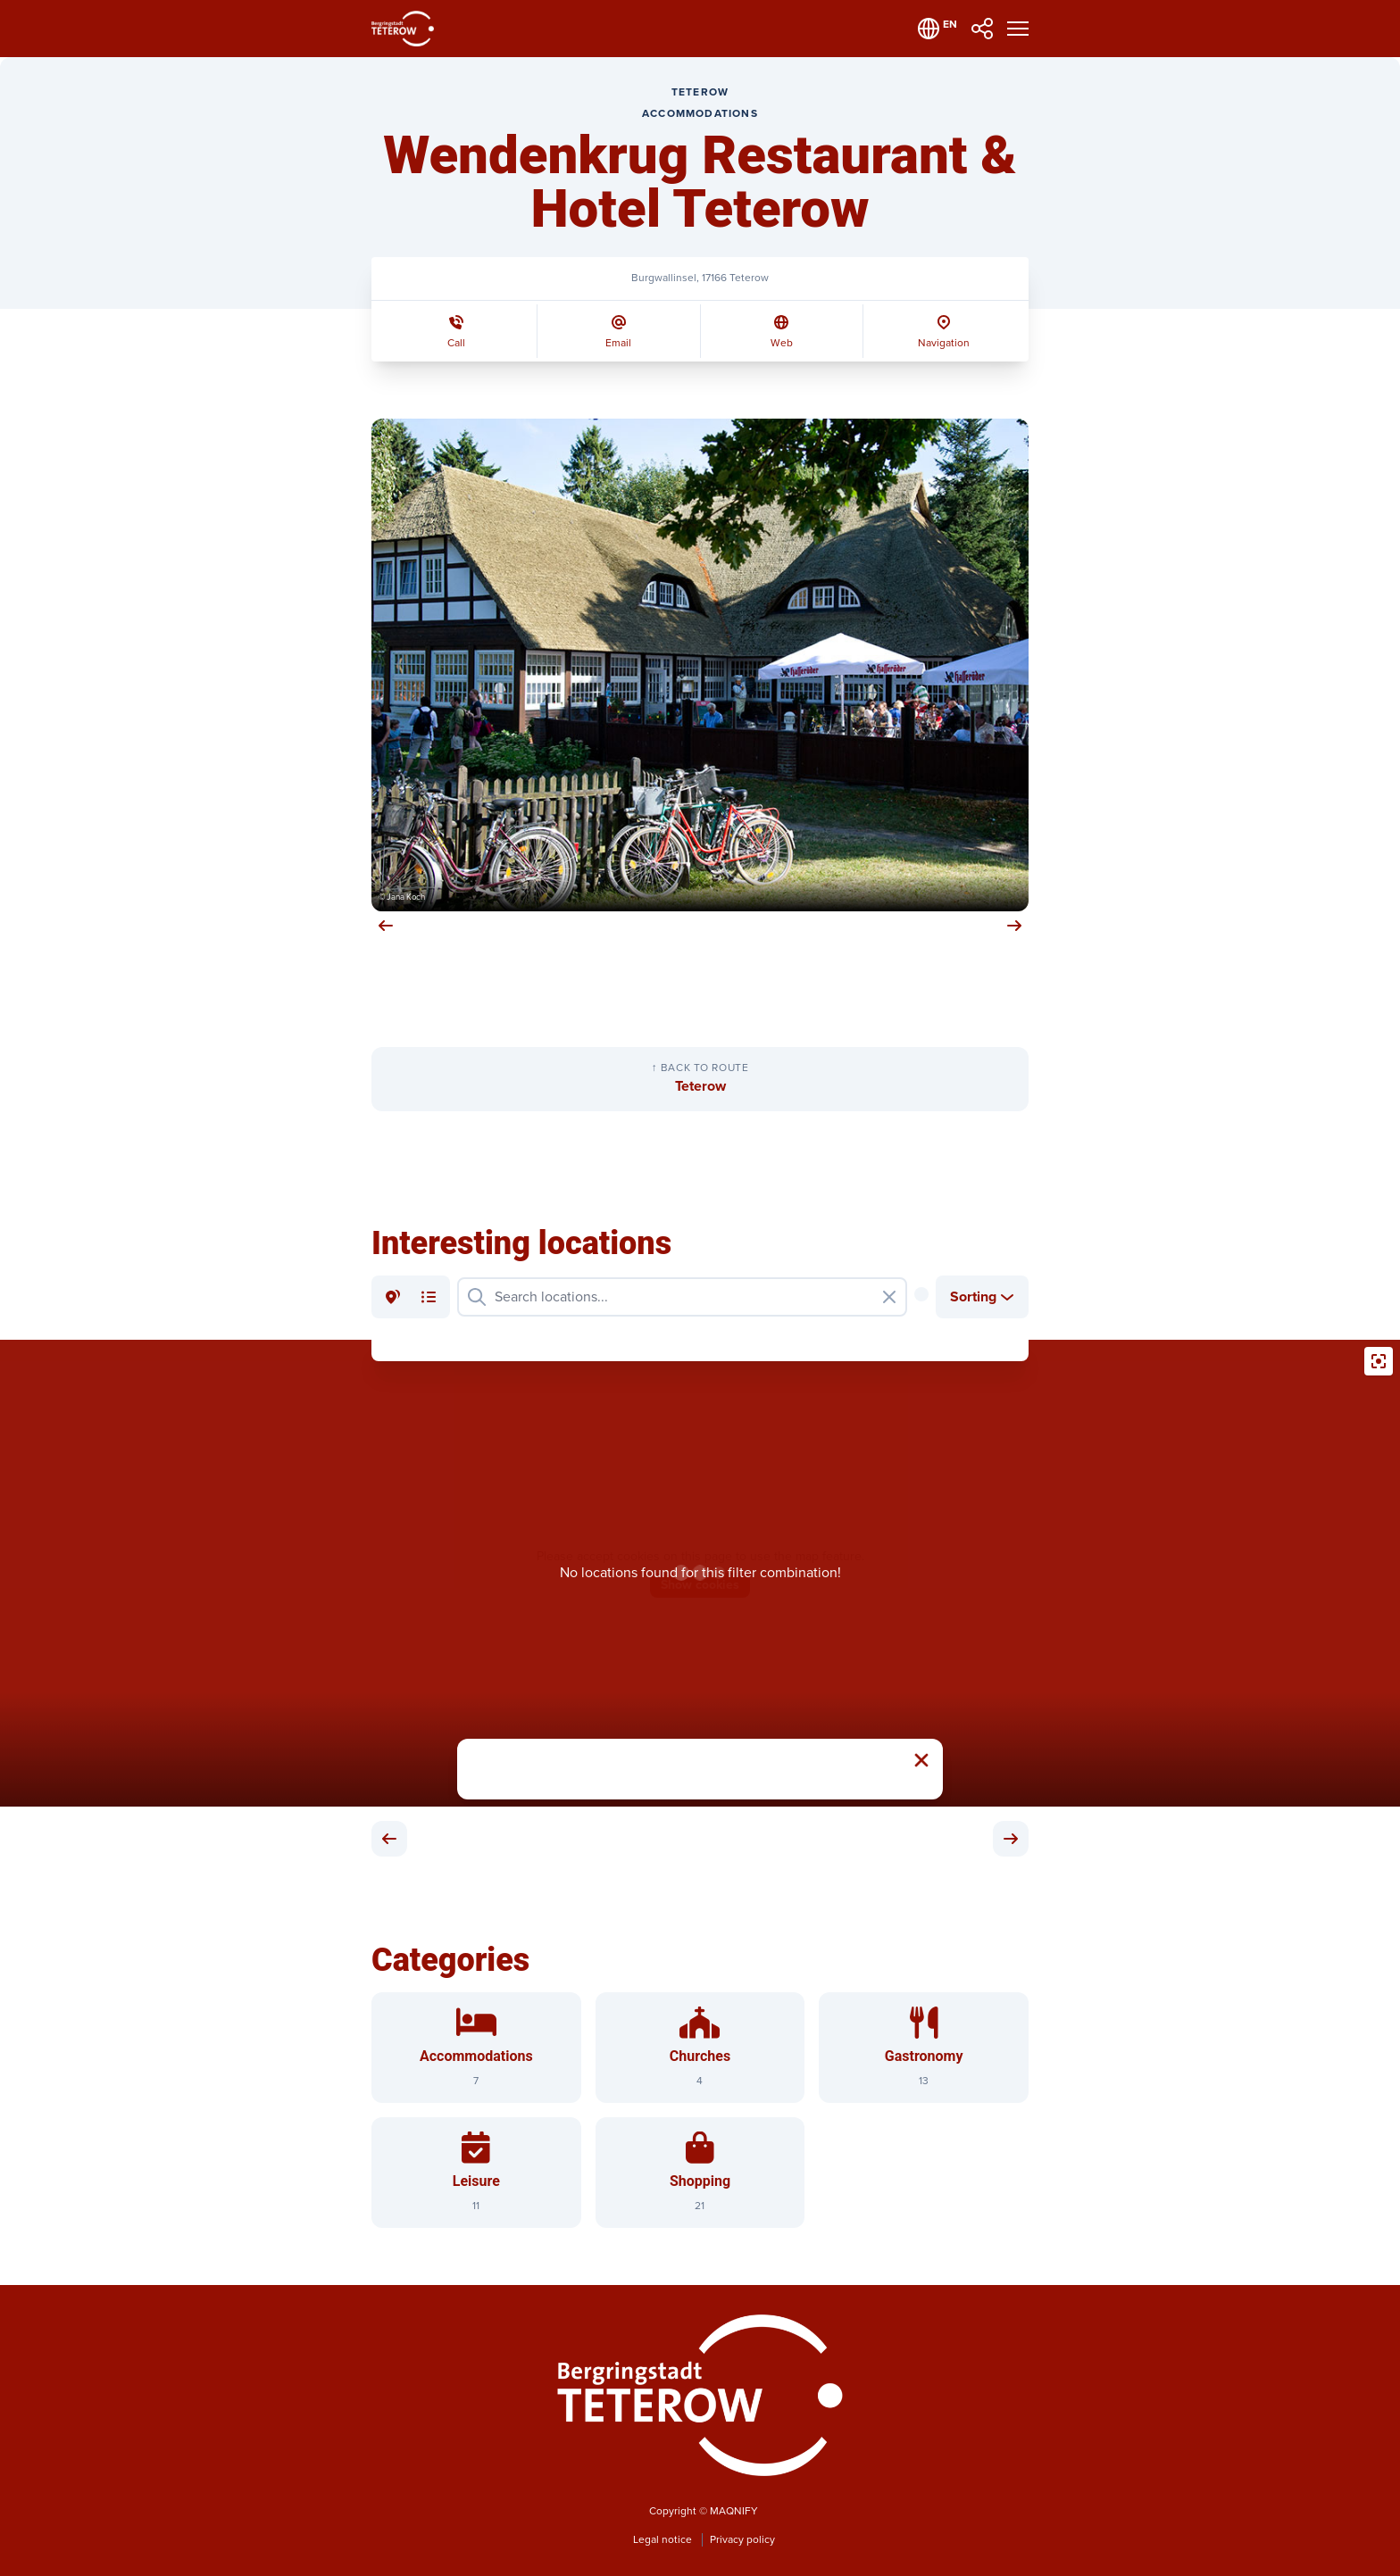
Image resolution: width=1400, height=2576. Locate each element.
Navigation (944, 343)
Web (782, 343)
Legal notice (664, 2540)
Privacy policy (742, 2540)
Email (618, 343)
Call (456, 343)
